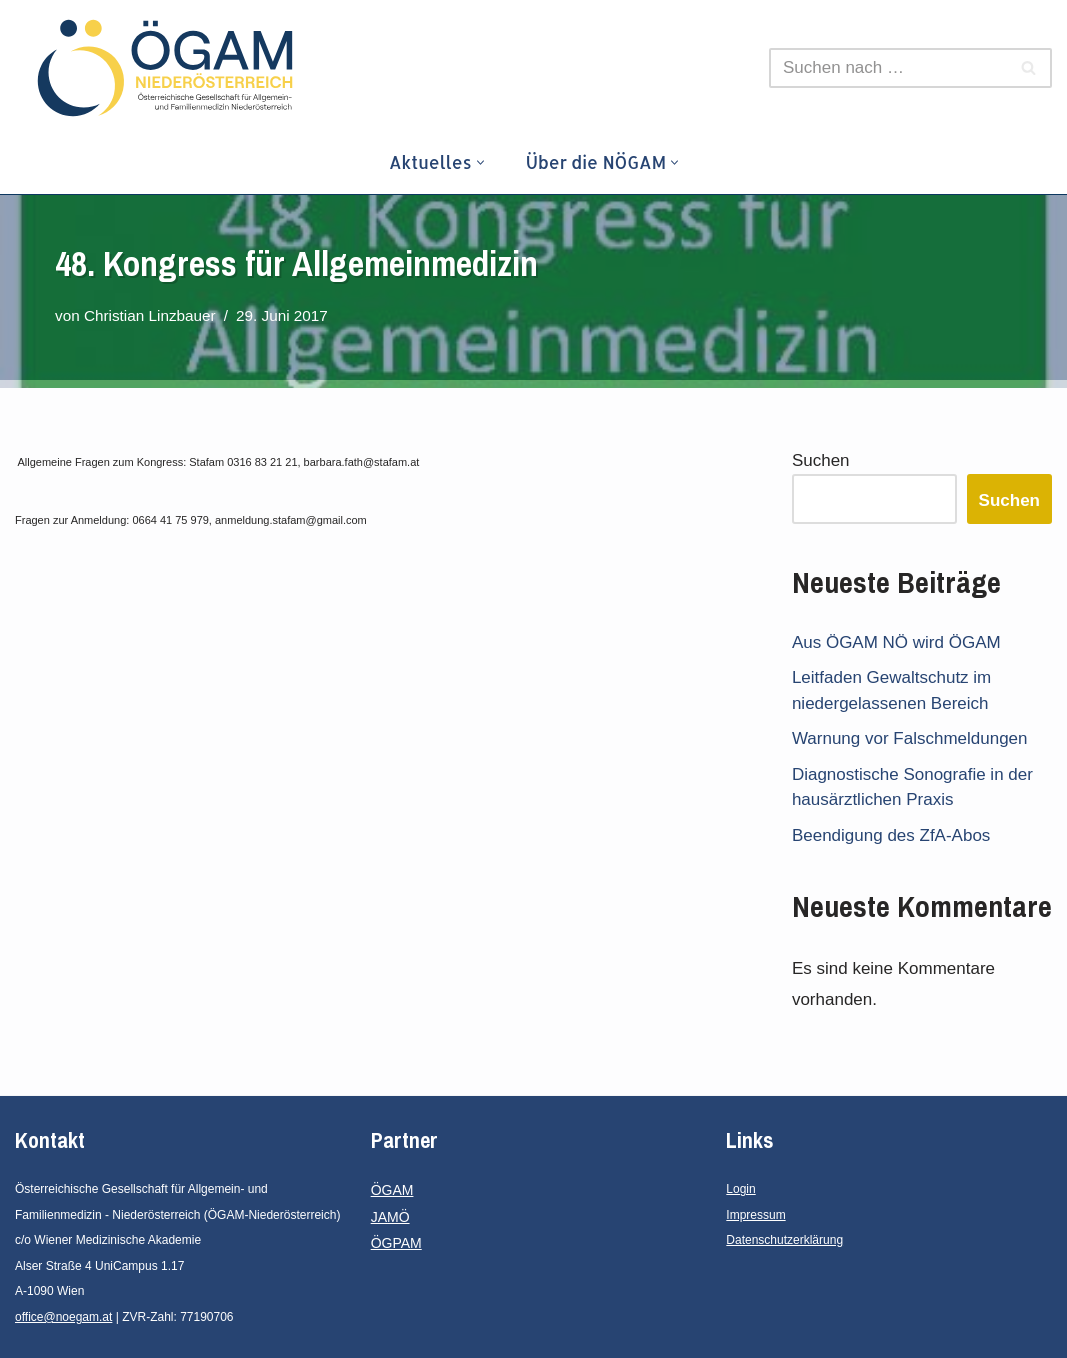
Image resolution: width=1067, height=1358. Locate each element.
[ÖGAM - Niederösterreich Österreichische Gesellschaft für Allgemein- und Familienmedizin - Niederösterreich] (170, 68)
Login (740, 1189)
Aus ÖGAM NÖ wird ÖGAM (896, 642)
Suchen (821, 460)
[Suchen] (888, 68)
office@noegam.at (63, 1317)
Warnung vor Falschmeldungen (910, 738)
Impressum (755, 1215)
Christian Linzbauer (150, 315)
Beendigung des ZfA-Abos (891, 835)
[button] (480, 162)
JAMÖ (390, 1217)
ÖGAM (392, 1190)
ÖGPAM (396, 1243)
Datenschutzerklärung (784, 1240)
